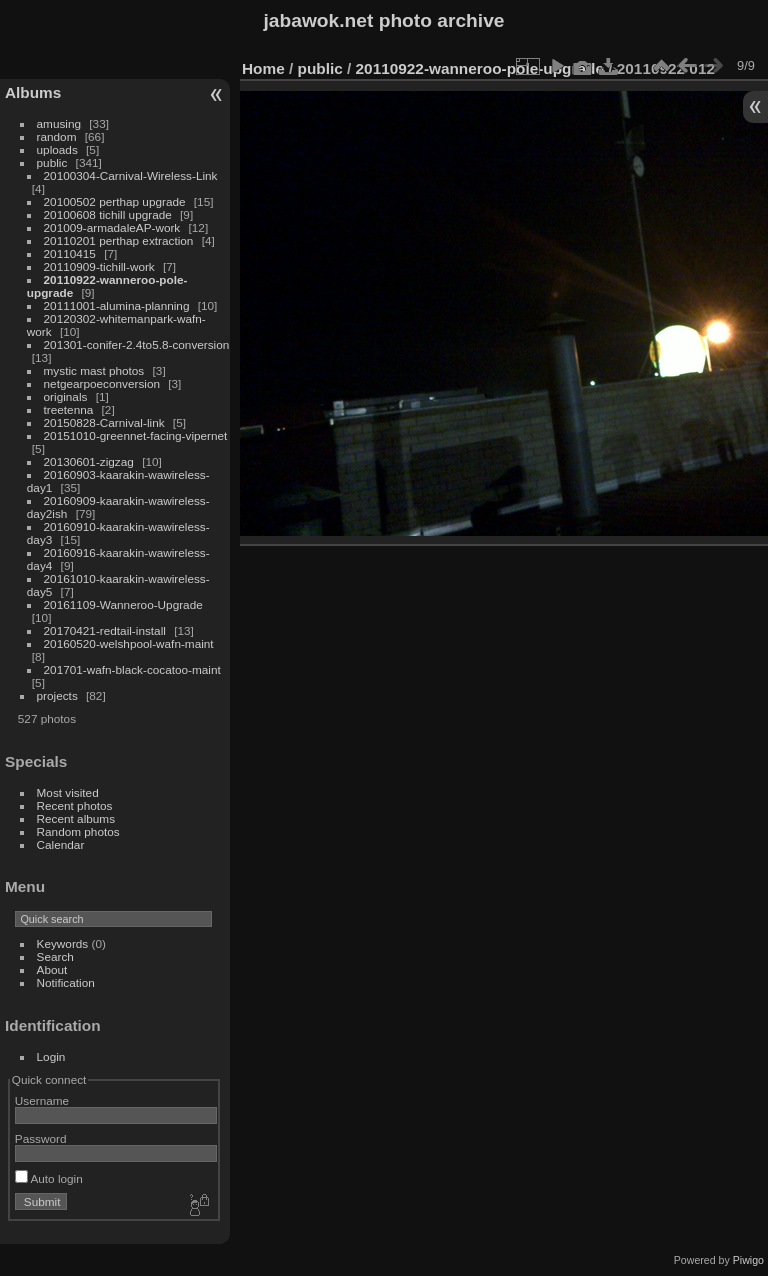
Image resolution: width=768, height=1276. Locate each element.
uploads (57, 149)
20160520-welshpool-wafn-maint (129, 643)
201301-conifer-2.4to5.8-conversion (137, 344)
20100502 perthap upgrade (115, 201)
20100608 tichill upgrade (108, 214)
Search (55, 956)
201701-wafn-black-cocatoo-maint (132, 669)
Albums (33, 92)
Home (263, 68)
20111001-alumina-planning (117, 305)
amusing (59, 123)
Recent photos (75, 805)
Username (42, 1100)
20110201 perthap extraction (119, 240)
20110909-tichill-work (99, 266)
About (52, 969)
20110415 (70, 253)
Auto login (49, 1178)
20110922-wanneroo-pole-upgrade (480, 68)
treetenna (69, 409)
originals (66, 396)
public (52, 162)
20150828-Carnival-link (104, 422)
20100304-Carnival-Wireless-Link (131, 175)
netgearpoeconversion (102, 383)
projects (57, 695)
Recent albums (76, 818)
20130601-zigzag (89, 461)
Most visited (68, 792)
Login (51, 1056)
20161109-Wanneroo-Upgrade (123, 604)
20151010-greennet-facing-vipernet (136, 435)
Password (41, 1138)
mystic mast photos (94, 370)
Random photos (78, 831)
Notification (66, 982)
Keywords (63, 943)
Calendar (61, 844)
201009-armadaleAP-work (112, 227)
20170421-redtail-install (105, 630)
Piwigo (748, 1260)
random (57, 136)
